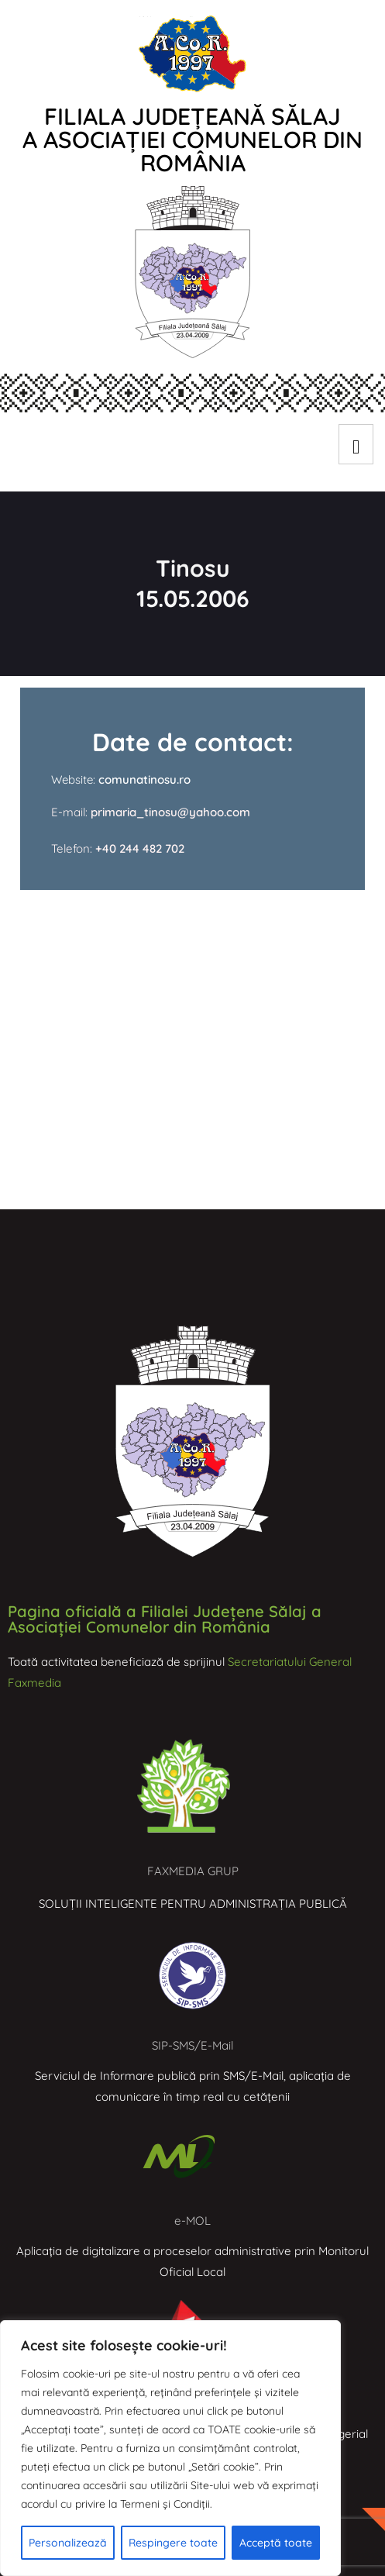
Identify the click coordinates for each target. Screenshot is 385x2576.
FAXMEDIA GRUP (193, 1871)
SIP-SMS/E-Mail (192, 2045)
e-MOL (192, 2220)
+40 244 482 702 (139, 848)
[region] (170, 2448)
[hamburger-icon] (356, 444)
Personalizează (68, 2543)
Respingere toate (173, 2543)
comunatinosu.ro (144, 779)
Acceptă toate (275, 2543)
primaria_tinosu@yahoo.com (169, 812)
